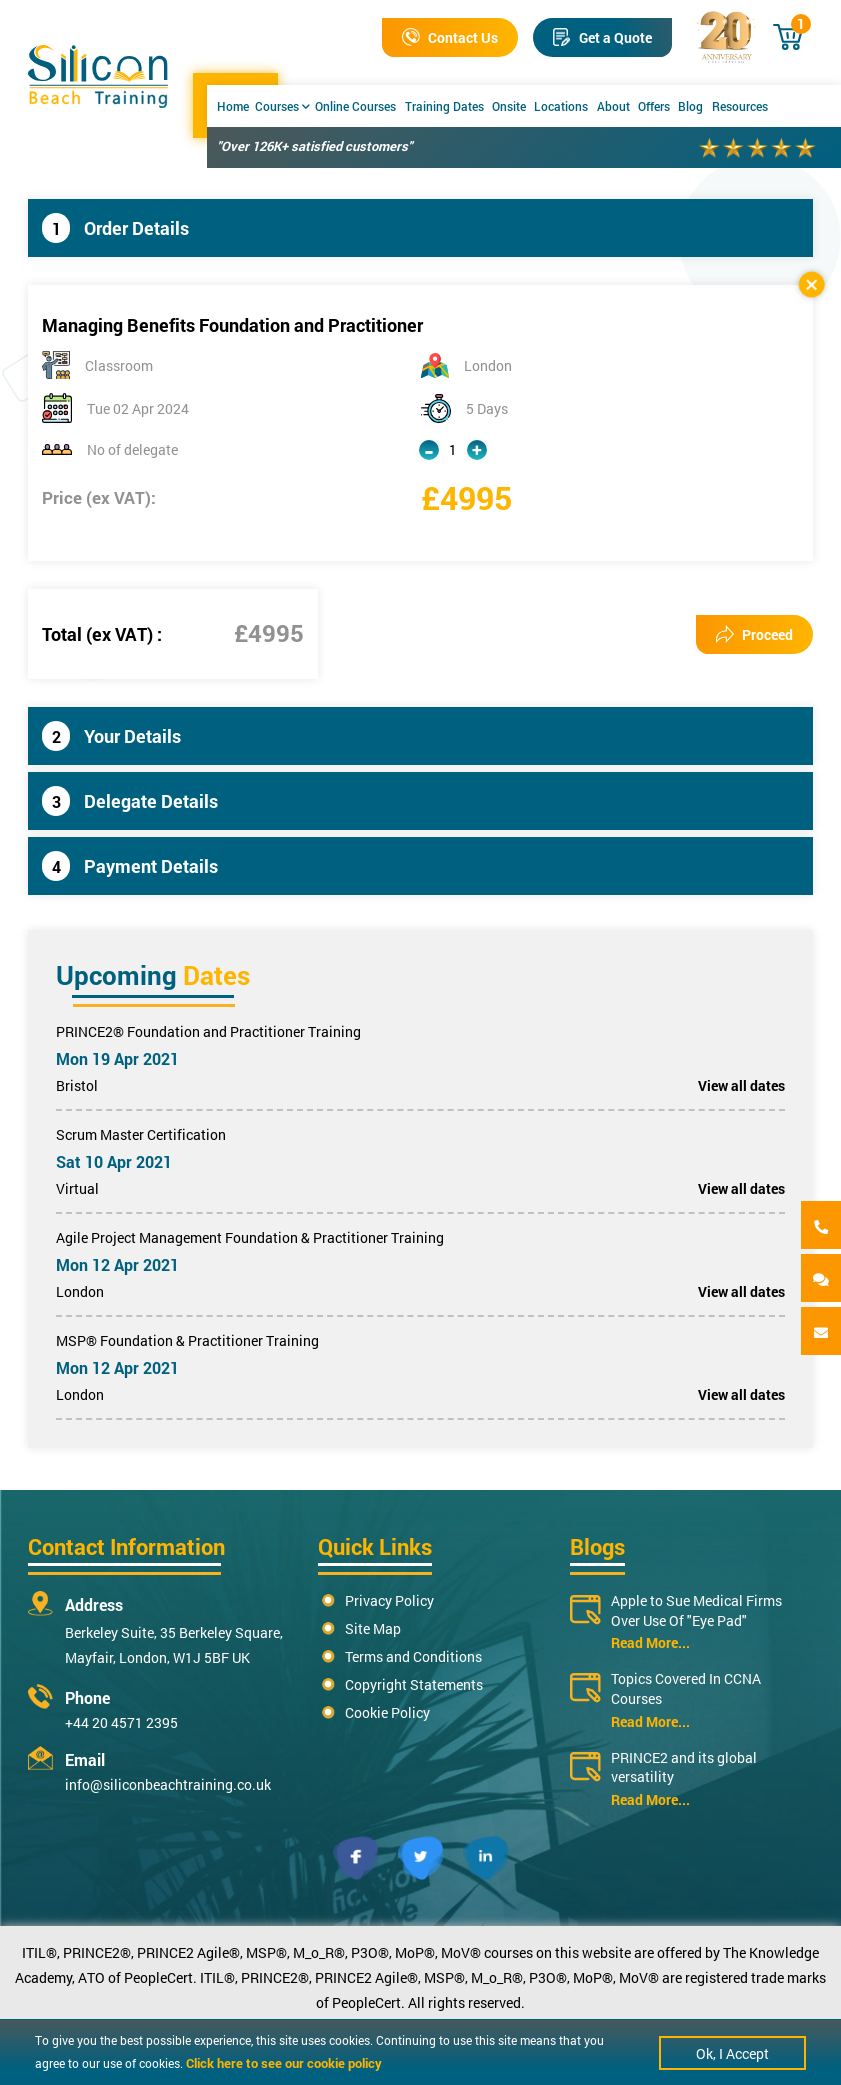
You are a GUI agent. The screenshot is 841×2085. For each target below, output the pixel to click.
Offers (654, 106)
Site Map (373, 1628)
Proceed (754, 634)
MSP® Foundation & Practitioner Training (187, 1340)
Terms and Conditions (413, 1656)
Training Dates (444, 106)
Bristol (77, 1085)
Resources (740, 106)
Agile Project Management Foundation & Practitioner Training (250, 1237)
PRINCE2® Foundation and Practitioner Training (208, 1031)
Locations (561, 106)
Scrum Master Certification (141, 1134)
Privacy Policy (389, 1600)
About (613, 106)
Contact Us (450, 37)
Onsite (509, 106)
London (80, 1291)
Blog (690, 106)
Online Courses (355, 106)
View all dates (741, 1085)
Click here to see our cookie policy (284, 2063)
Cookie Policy (387, 1712)
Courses (282, 106)
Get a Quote (602, 37)
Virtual (77, 1188)
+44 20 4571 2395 (121, 1722)
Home (233, 106)
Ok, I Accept (732, 2053)
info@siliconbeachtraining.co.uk (168, 1784)
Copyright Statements (414, 1684)
